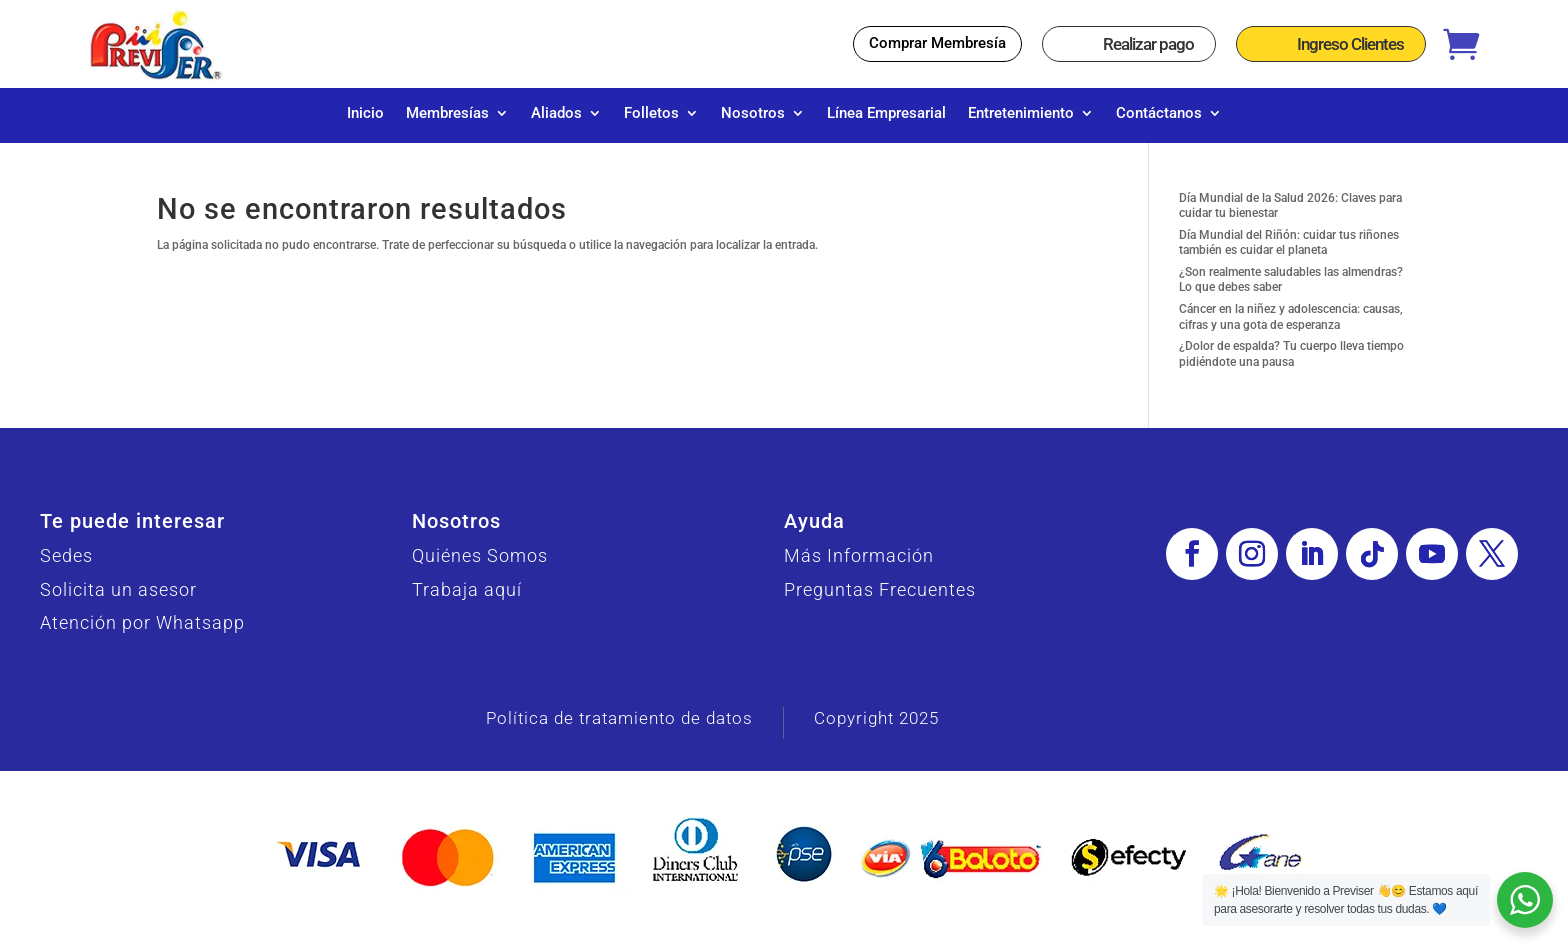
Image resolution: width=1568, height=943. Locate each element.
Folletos (651, 114)
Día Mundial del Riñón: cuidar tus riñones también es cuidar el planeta (1289, 253)
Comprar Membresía (937, 43)
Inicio (365, 114)
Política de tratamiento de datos (619, 728)
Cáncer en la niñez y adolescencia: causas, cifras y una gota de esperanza (1291, 327)
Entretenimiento (1021, 114)
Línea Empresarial (886, 114)
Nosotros (753, 114)
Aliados (556, 114)
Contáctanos (1159, 114)
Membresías (447, 114)
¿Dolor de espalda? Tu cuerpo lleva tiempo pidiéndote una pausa (1291, 364)
